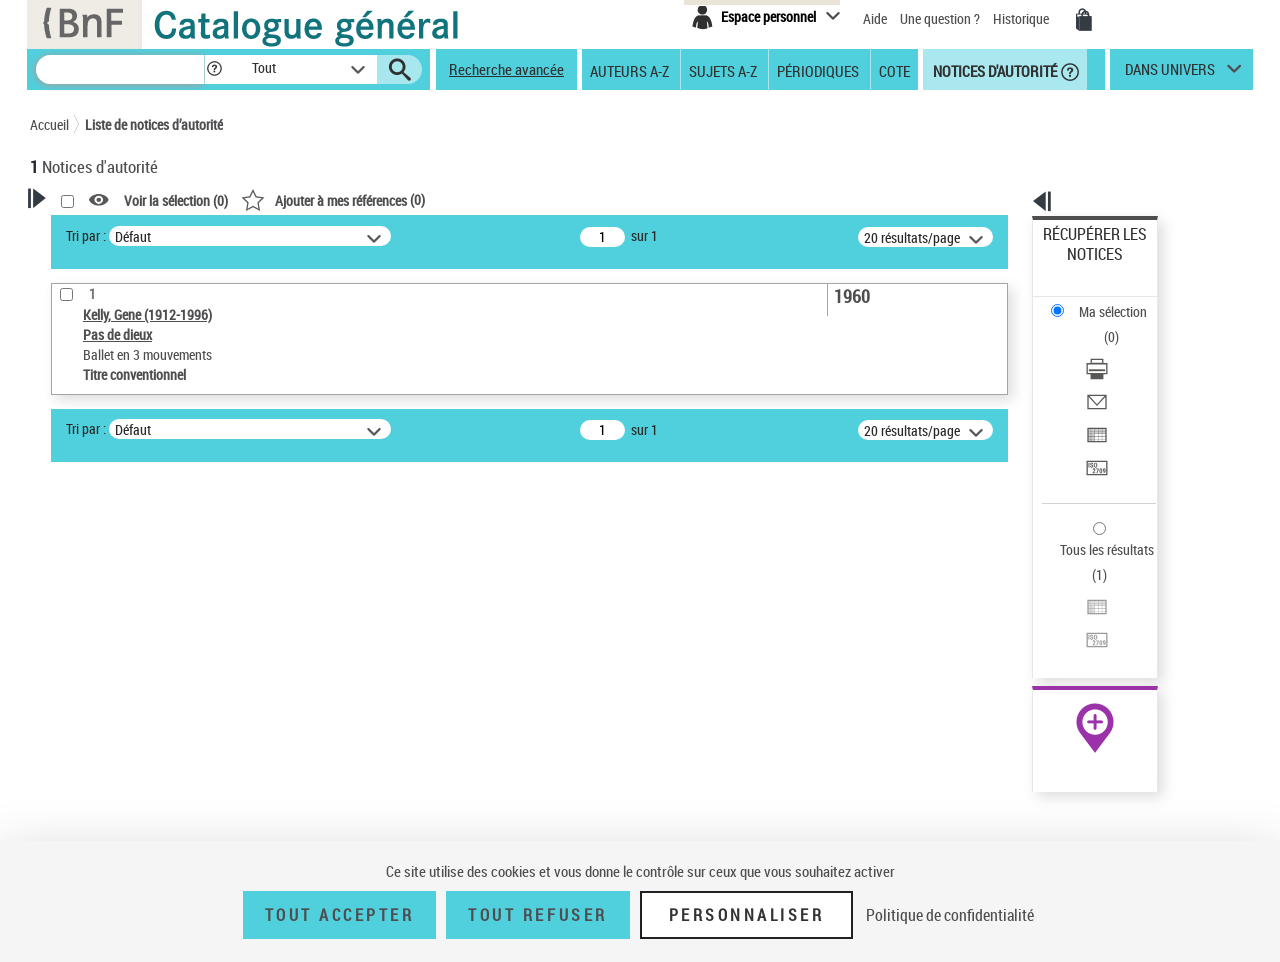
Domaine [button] (77, 826)
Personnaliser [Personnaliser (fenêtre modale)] (747, 915)
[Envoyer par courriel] (1122, 325)
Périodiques (818, 70)
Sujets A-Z (723, 70)
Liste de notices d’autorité (154, 124)
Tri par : (343, 235)
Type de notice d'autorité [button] (126, 601)
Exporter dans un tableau (1116, 348)
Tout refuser (537, 915)
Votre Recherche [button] (112, 232)
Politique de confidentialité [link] (950, 915)
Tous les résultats (1094, 427)
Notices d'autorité (993, 70)
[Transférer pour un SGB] (1122, 373)
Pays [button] (65, 759)
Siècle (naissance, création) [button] (135, 793)
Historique (1022, 18)
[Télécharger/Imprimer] (1122, 301)
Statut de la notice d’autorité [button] (138, 693)
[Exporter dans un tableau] (1122, 349)
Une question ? (940, 18)
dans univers (1170, 74)
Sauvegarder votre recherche (155, 526)
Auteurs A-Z (629, 70)
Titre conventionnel (122, 662)
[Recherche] (120, 69)
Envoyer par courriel (1101, 324)
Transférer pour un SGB (1110, 372)
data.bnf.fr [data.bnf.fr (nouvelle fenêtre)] (1030, 612)
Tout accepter (340, 915)
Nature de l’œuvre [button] (104, 726)
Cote (894, 70)
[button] (214, 69)
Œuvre (76, 632)
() (590, 199)
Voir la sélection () (433, 200)
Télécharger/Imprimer (1105, 300)
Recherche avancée (506, 69)
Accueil (49, 124)
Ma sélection (1081, 265)
